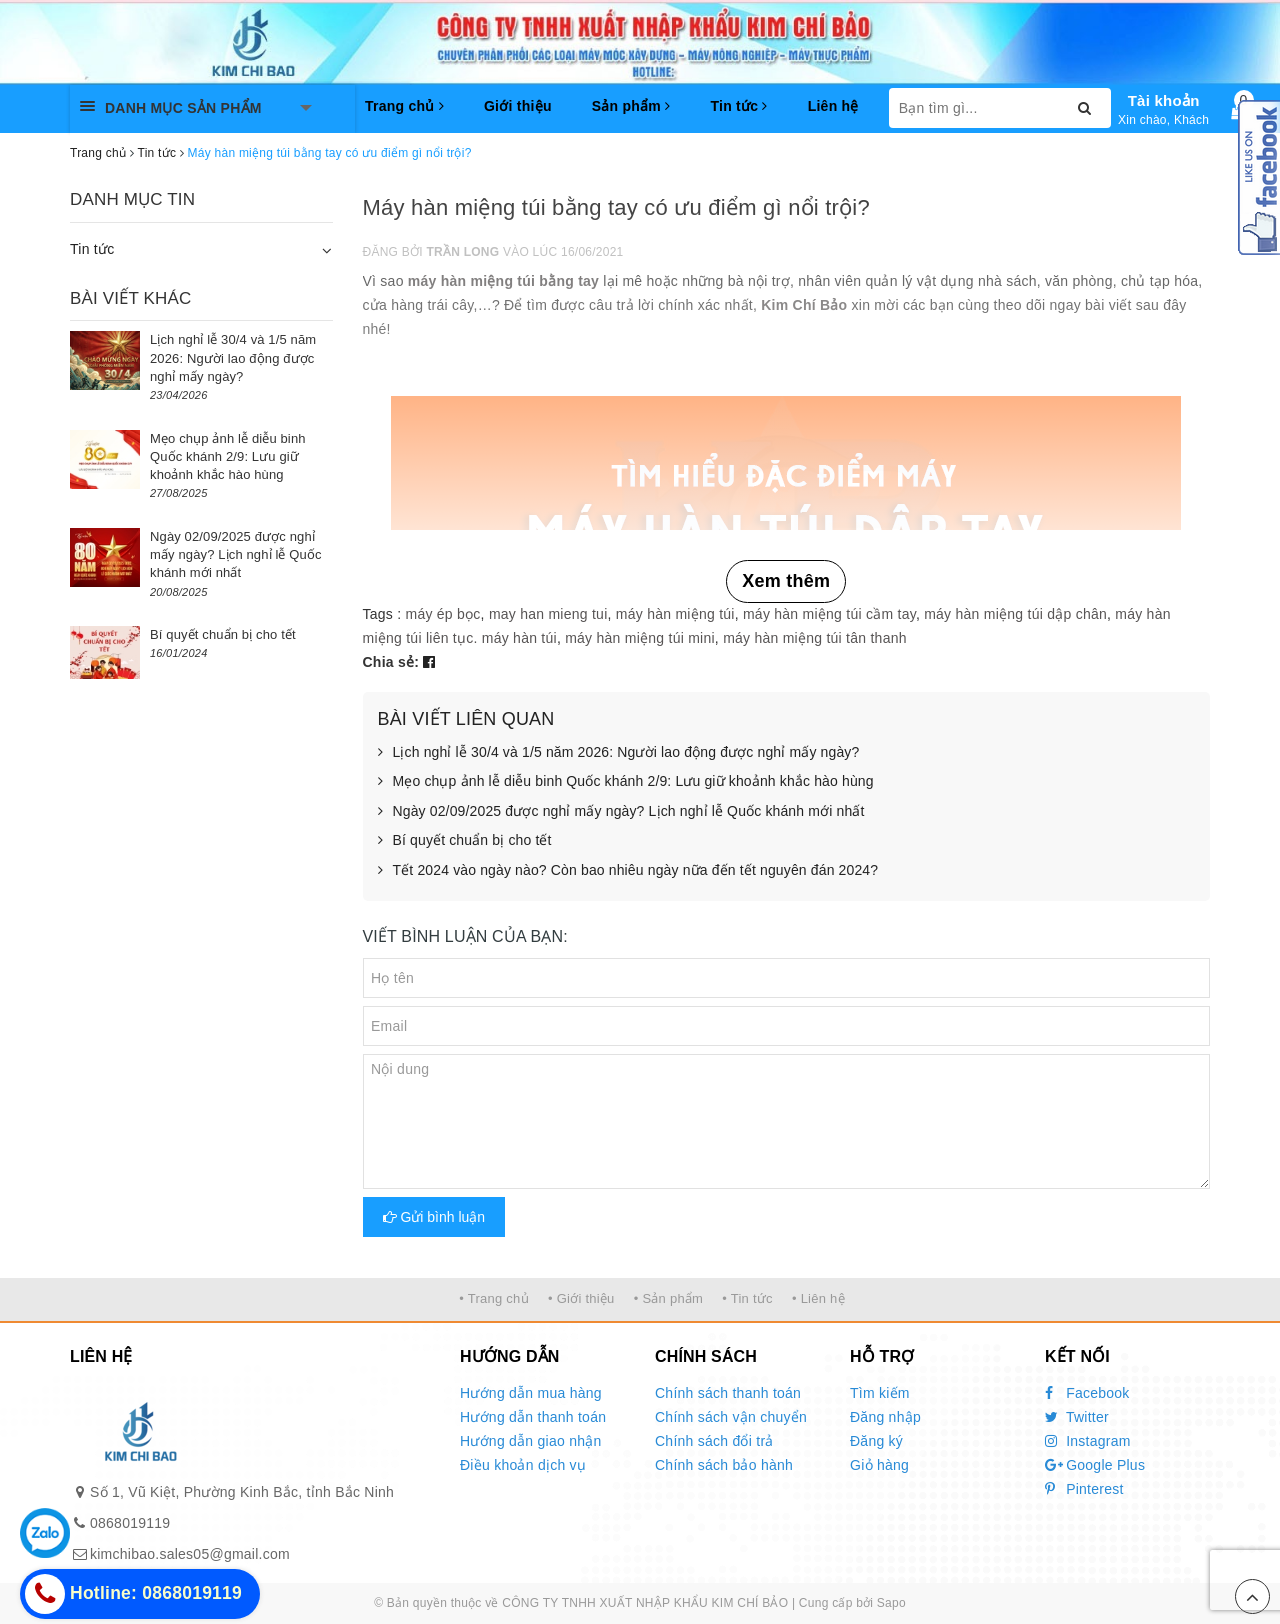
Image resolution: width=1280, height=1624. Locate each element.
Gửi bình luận (434, 1217)
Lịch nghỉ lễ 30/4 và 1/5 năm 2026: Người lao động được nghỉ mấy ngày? (619, 753)
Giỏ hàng (879, 1465)
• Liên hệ (818, 1298)
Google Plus (1095, 1465)
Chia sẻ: (391, 662)
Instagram (1088, 1441)
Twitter (1077, 1417)
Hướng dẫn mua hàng (531, 1393)
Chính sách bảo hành (724, 1465)
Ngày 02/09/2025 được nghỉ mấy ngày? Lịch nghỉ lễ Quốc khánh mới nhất (621, 812)
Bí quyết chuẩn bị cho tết (465, 841)
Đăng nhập (885, 1417)
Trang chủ (404, 106)
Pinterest (1084, 1489)
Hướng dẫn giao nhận (531, 1441)
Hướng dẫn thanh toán (533, 1417)
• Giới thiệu (581, 1298)
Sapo (891, 1603)
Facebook (1087, 1393)
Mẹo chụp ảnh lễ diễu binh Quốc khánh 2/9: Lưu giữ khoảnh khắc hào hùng (626, 782)
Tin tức (738, 106)
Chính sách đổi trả (714, 1441)
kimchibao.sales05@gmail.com (190, 1554)
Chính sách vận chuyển (731, 1417)
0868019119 (130, 1523)
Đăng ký (876, 1441)
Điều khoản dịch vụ (523, 1465)
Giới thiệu (518, 106)
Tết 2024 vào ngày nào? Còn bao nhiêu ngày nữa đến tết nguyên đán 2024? (628, 871)
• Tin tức (747, 1298)
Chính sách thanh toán (728, 1393)
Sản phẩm (631, 106)
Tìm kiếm (880, 1393)
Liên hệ (833, 106)
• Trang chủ (494, 1298)
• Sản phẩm (668, 1298)
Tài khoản (1164, 100)
